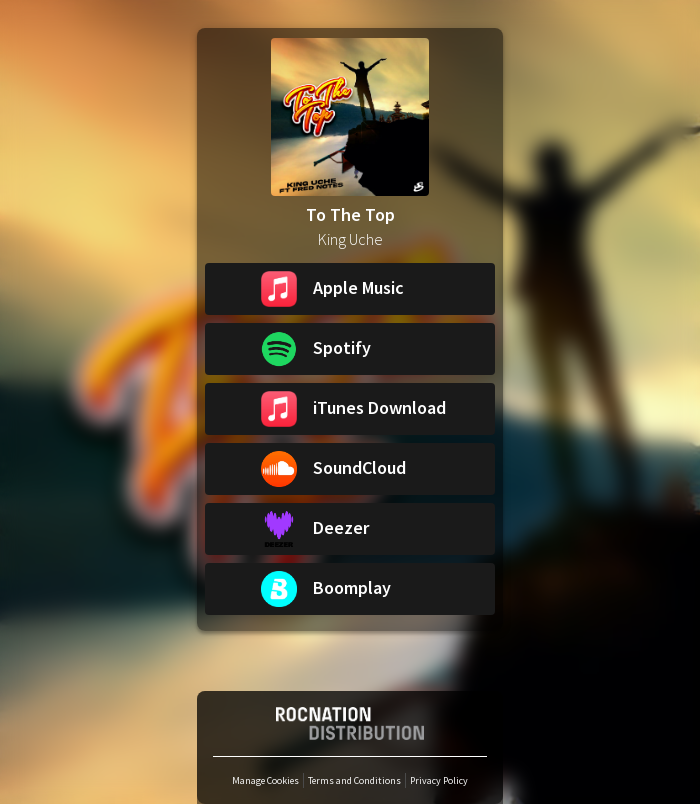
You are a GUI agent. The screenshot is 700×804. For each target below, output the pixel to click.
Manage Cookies (265, 780)
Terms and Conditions (354, 780)
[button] (350, 289)
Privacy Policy (439, 780)
